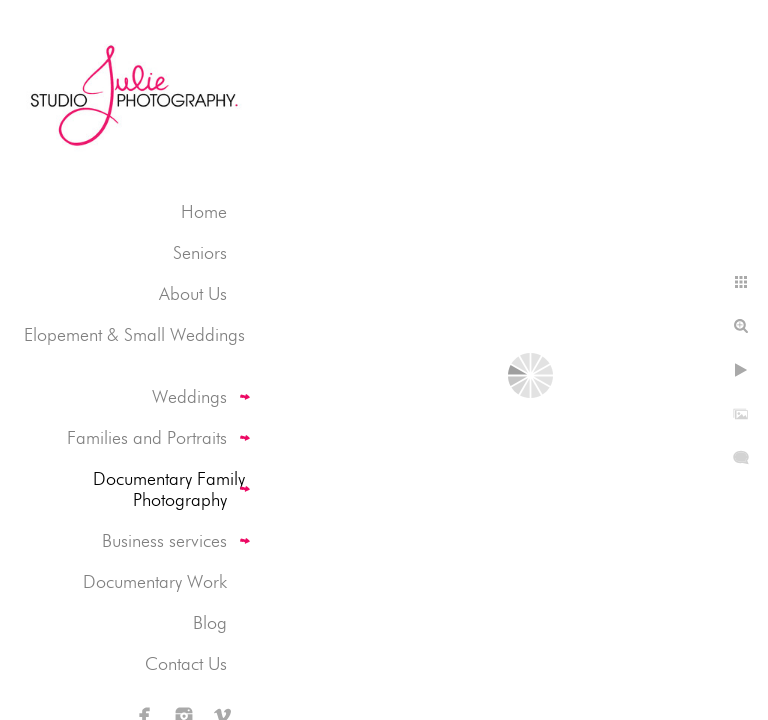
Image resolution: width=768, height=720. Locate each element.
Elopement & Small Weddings (134, 334)
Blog (210, 622)
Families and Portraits (147, 437)
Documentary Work (155, 581)
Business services (164, 540)
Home (204, 211)
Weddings (189, 396)
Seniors (200, 252)
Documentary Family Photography (169, 489)
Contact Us (186, 663)
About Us (193, 293)
